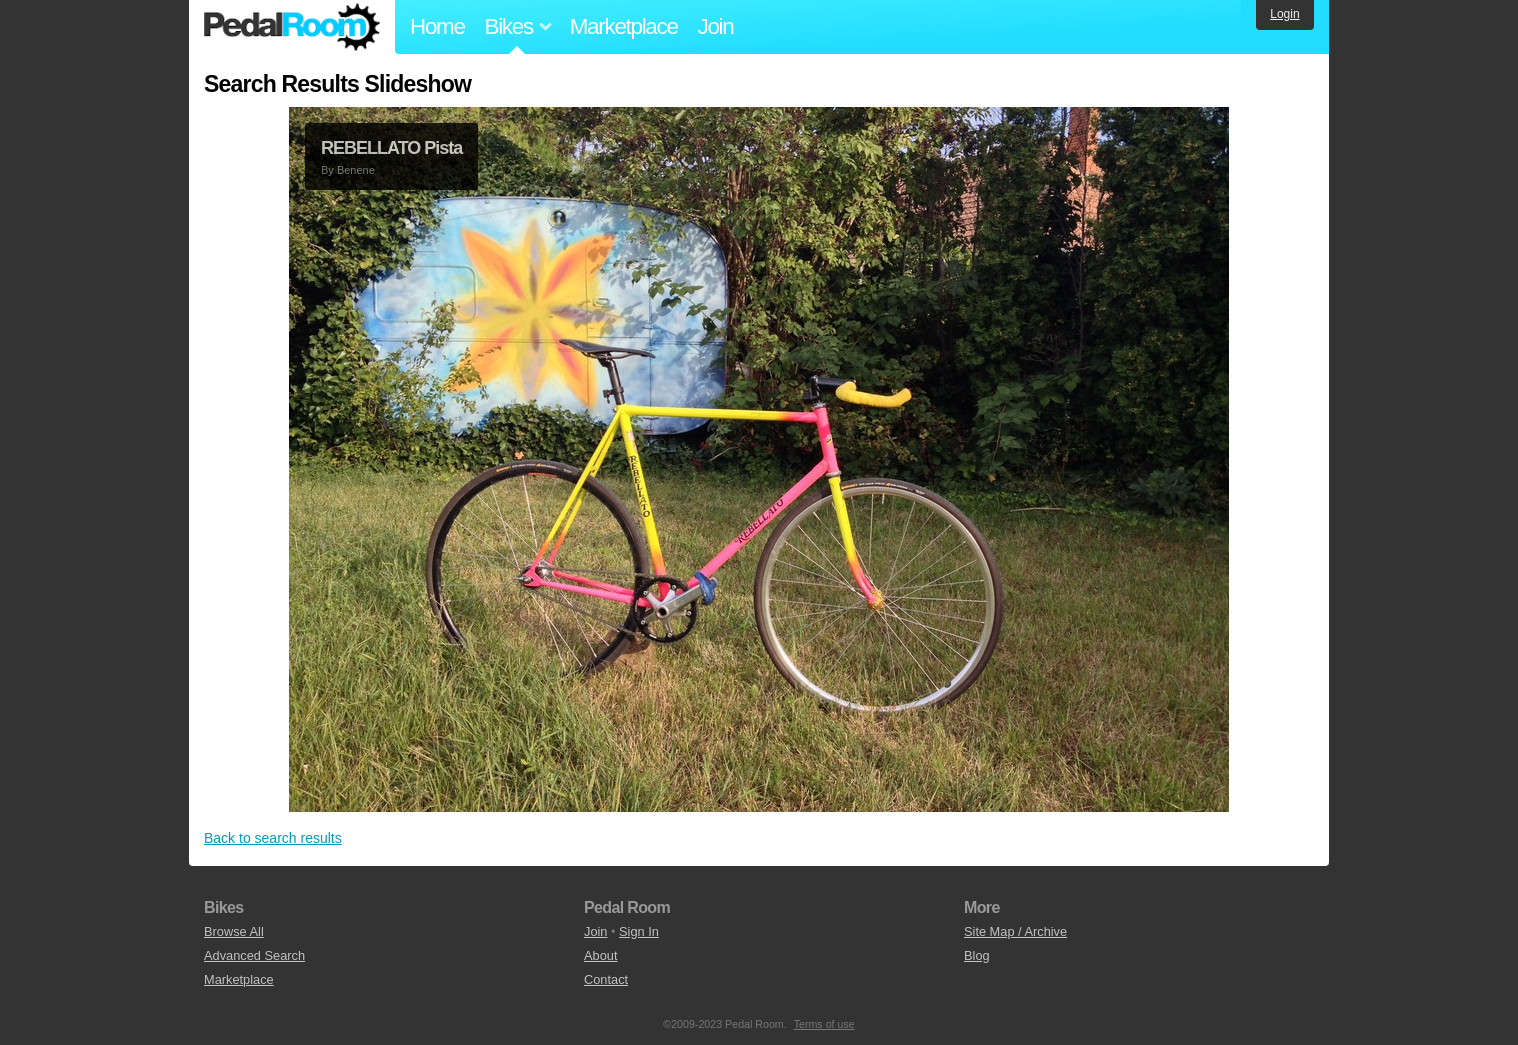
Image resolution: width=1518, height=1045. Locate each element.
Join (716, 26)
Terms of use (824, 1024)
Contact (606, 979)
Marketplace (624, 26)
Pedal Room (292, 27)
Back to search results (273, 838)
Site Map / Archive (1015, 931)
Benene (356, 170)
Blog (977, 955)
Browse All (234, 931)
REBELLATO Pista (391, 148)
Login (1284, 14)
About (600, 955)
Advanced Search (254, 955)
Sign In (639, 931)
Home (437, 26)
